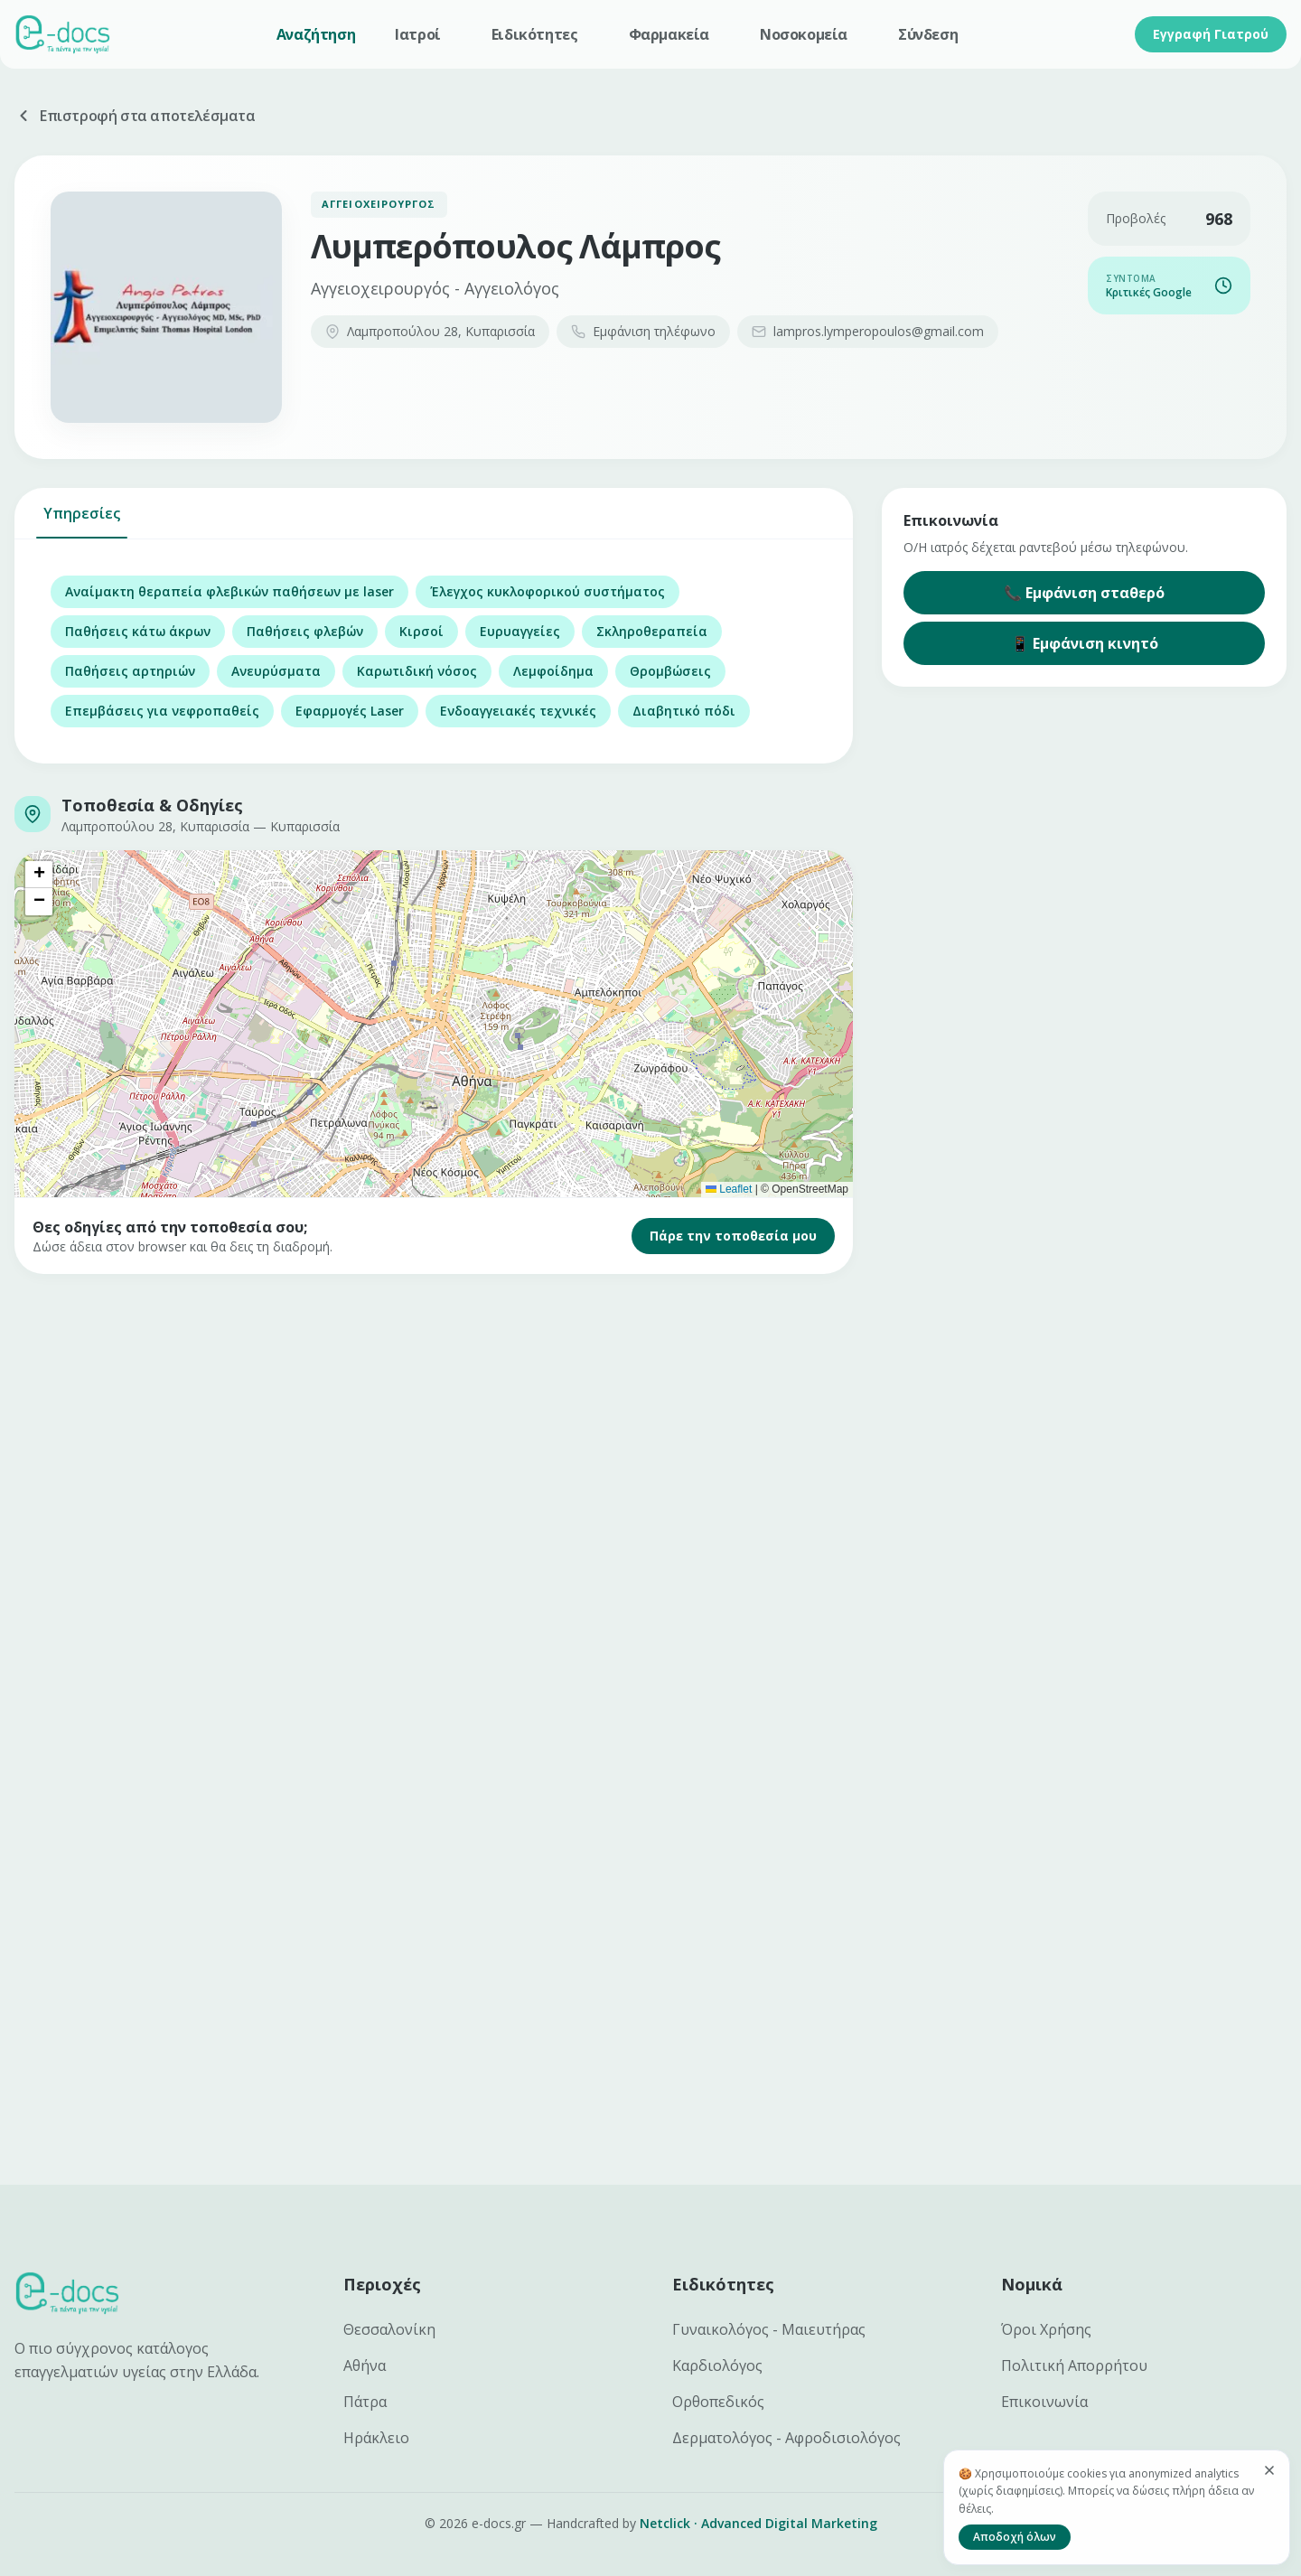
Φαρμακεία (669, 34)
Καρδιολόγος (717, 2365)
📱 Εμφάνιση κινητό (1084, 643)
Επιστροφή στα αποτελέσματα (135, 116)
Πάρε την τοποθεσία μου (733, 1235)
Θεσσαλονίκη (389, 2329)
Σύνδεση (928, 34)
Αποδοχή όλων (1014, 2536)
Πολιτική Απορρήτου (1074, 2365)
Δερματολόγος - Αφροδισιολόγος (786, 2438)
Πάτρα (365, 2402)
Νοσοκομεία (803, 34)
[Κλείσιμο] (1269, 2470)
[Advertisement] (556, 1436)
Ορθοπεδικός (718, 2402)
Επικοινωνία (1044, 2402)
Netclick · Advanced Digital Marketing (758, 2523)
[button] (38, 874)
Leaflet (729, 1189)
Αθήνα (364, 2365)
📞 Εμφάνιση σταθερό (1084, 593)
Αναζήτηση (315, 34)
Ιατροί (418, 34)
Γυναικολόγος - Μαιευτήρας (769, 2329)
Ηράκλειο (376, 2438)
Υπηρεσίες (81, 521)
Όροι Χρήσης (1046, 2329)
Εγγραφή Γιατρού (1210, 33)
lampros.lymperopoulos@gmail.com (868, 331)
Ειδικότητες (534, 34)
